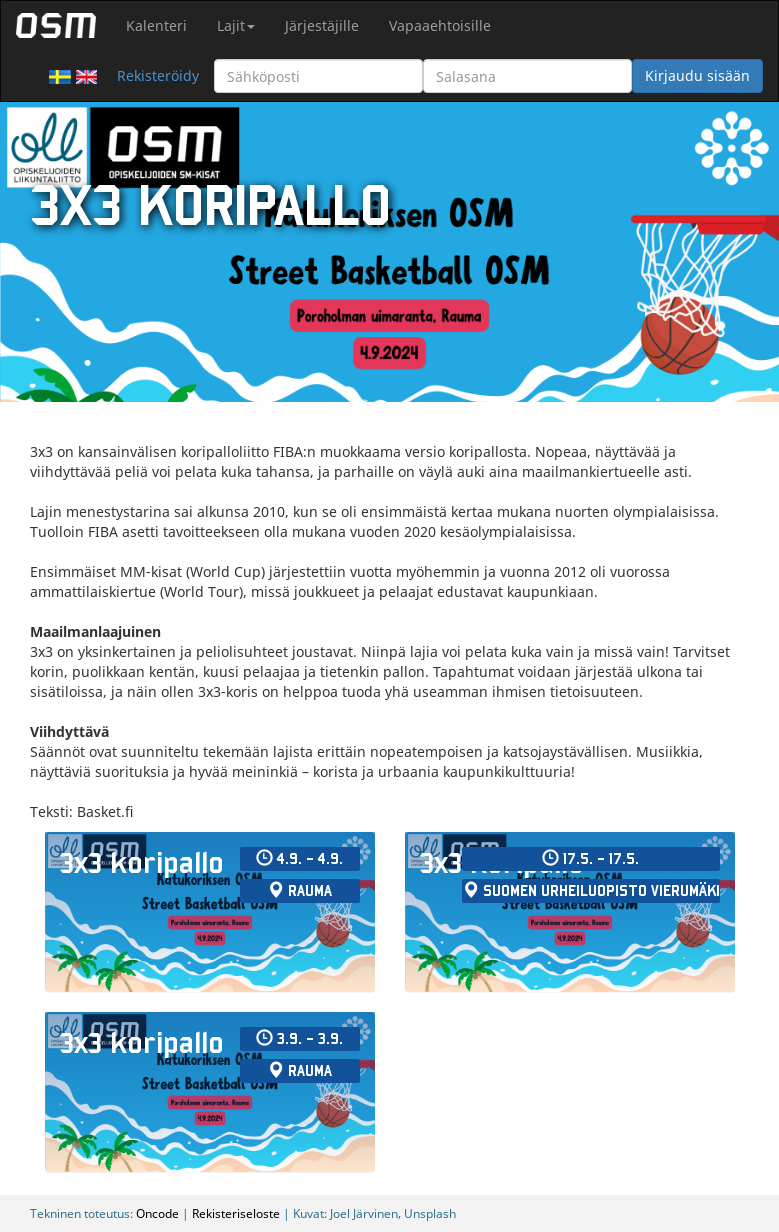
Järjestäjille (322, 25)
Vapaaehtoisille (440, 25)
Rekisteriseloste (236, 1213)
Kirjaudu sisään (697, 75)
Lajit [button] (236, 25)
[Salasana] (527, 76)
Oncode (157, 1213)
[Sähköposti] (318, 76)
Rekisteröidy (158, 75)
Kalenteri (156, 25)
